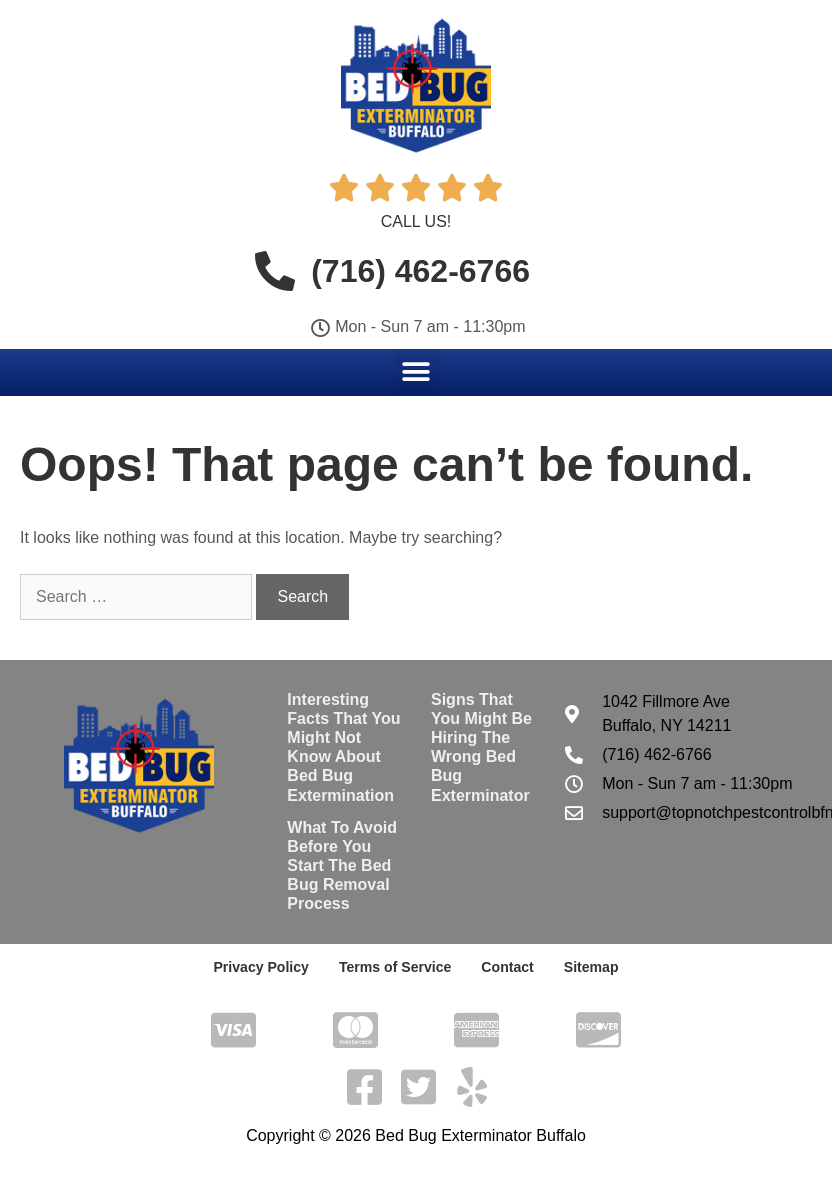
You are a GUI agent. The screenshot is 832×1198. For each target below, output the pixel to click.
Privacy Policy (261, 967)
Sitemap (590, 967)
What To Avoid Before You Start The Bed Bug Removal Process (342, 866)
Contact (507, 967)
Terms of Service (395, 967)
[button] (416, 371)
